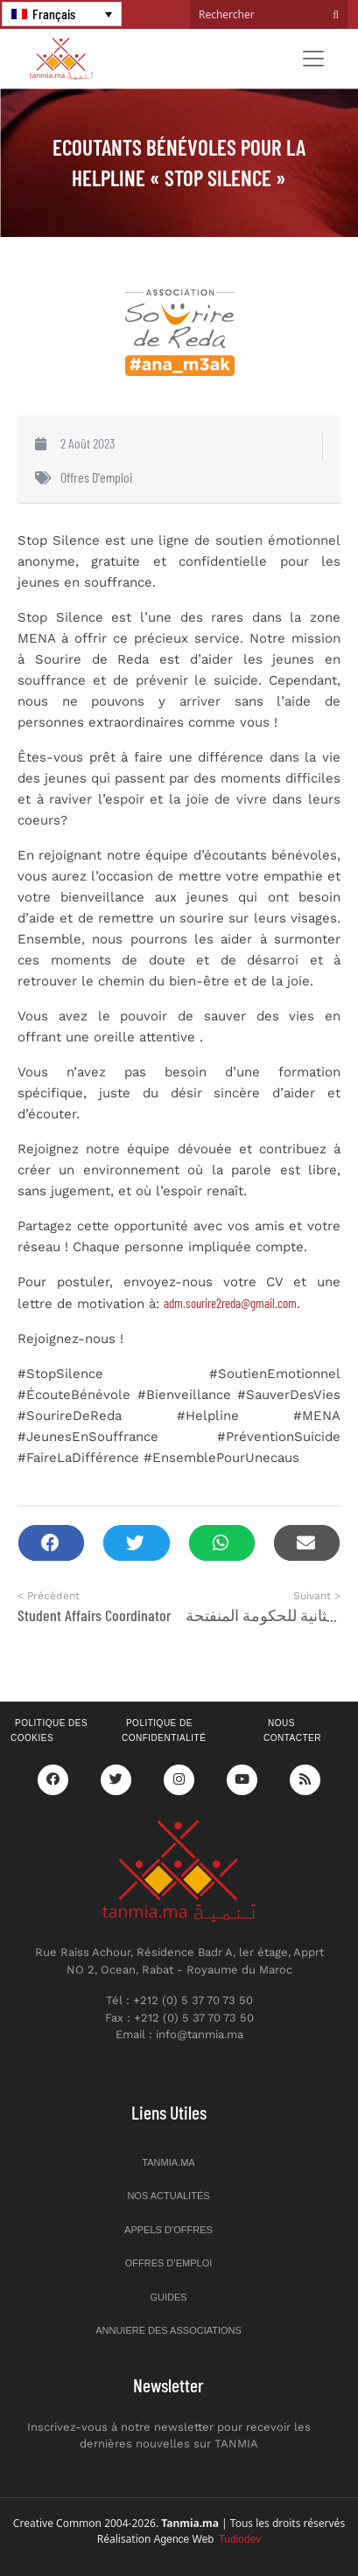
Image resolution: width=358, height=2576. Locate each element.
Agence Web (208, 2539)
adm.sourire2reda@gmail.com (230, 1303)
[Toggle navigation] (313, 58)
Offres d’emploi (169, 2263)
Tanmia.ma (168, 2162)
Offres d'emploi (96, 477)
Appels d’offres (168, 2229)
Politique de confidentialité (164, 1730)
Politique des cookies (49, 1730)
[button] (51, 1543)
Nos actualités (168, 2195)
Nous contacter (292, 1730)
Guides (168, 2297)
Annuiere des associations (168, 2330)
